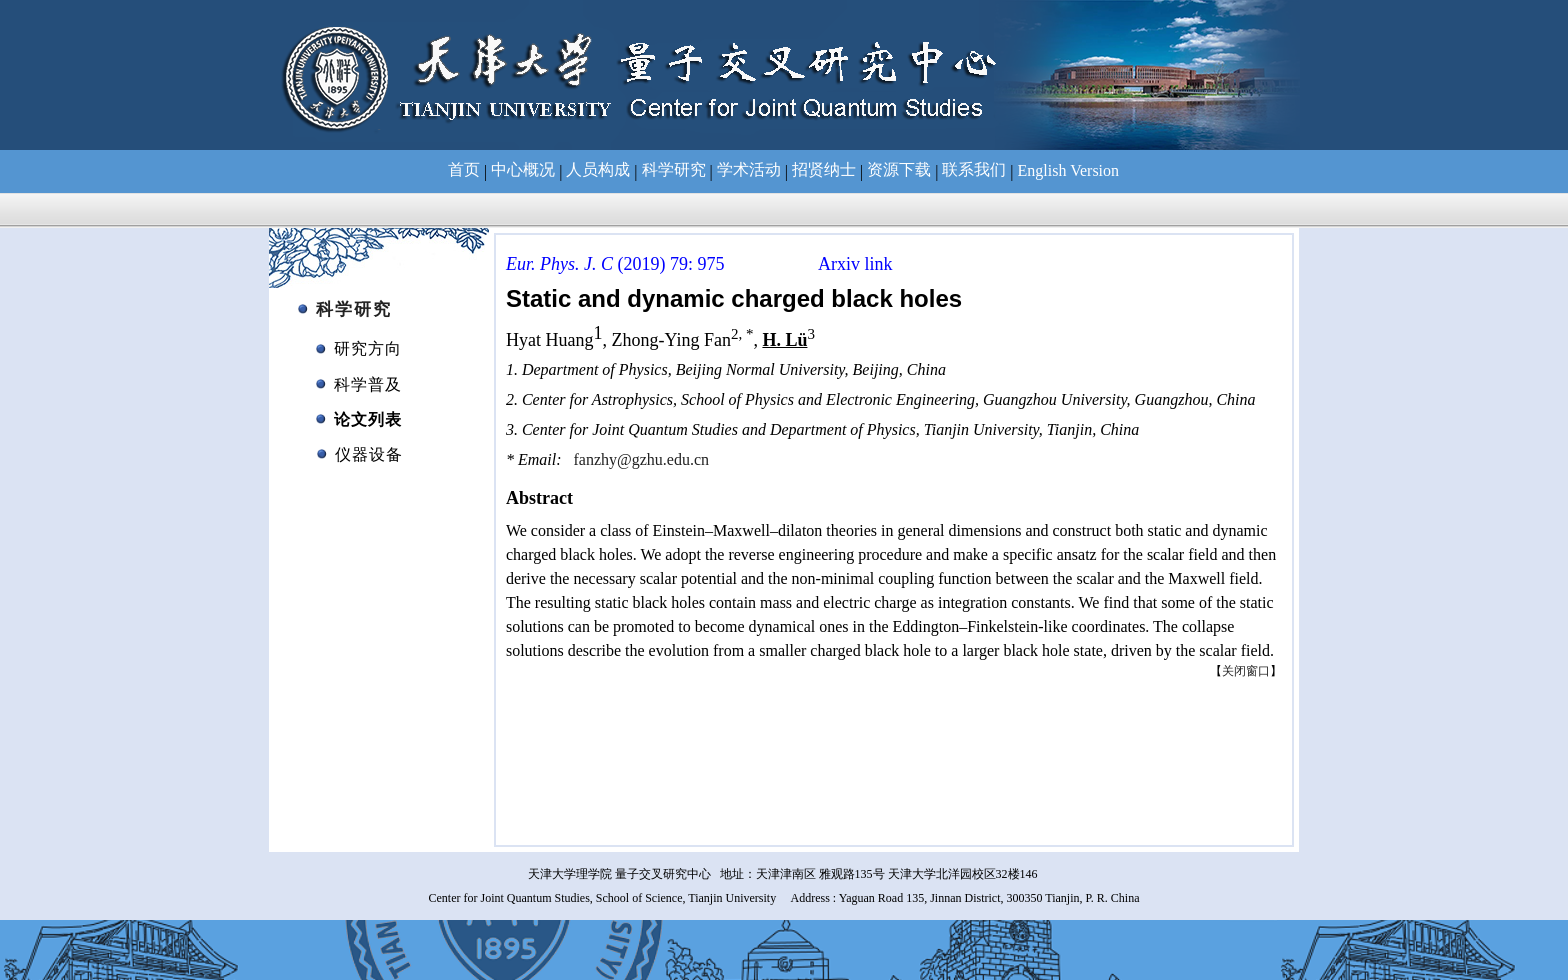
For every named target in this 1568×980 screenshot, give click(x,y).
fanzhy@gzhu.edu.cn (641, 459)
